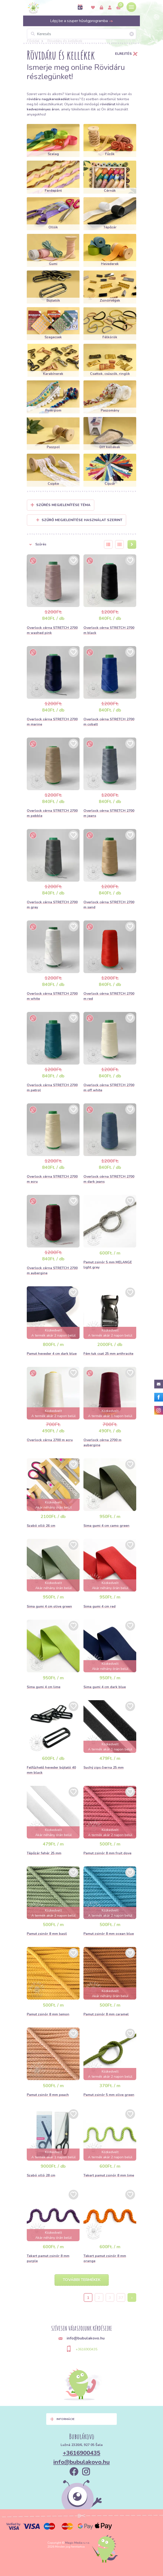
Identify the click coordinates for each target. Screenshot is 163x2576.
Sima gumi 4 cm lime (43, 1687)
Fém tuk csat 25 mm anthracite (108, 1353)
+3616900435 (86, 2349)
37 (120, 2297)
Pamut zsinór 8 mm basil (47, 1933)
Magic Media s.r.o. (77, 2543)
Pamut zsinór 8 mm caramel (106, 2014)
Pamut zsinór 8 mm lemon (48, 2014)
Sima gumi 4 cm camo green (106, 1525)
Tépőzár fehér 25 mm (44, 1853)
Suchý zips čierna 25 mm (103, 1767)
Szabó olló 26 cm (41, 1525)
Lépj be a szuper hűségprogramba (81, 21)
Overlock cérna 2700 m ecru (50, 1440)
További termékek (81, 2279)
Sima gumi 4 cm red (99, 1606)
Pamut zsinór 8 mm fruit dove (107, 1853)
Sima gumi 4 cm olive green (49, 1606)
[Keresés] (81, 34)
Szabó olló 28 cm (41, 2175)
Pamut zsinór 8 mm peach (48, 2094)
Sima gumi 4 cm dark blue (104, 1687)
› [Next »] (132, 2297)
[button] (62, 544)
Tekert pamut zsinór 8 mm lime (108, 2175)
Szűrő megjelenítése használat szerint (79, 520)
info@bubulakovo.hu (81, 2462)
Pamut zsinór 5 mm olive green (108, 2094)
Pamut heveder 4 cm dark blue (52, 1353)
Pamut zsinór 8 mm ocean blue (108, 1933)
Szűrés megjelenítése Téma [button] (63, 505)
